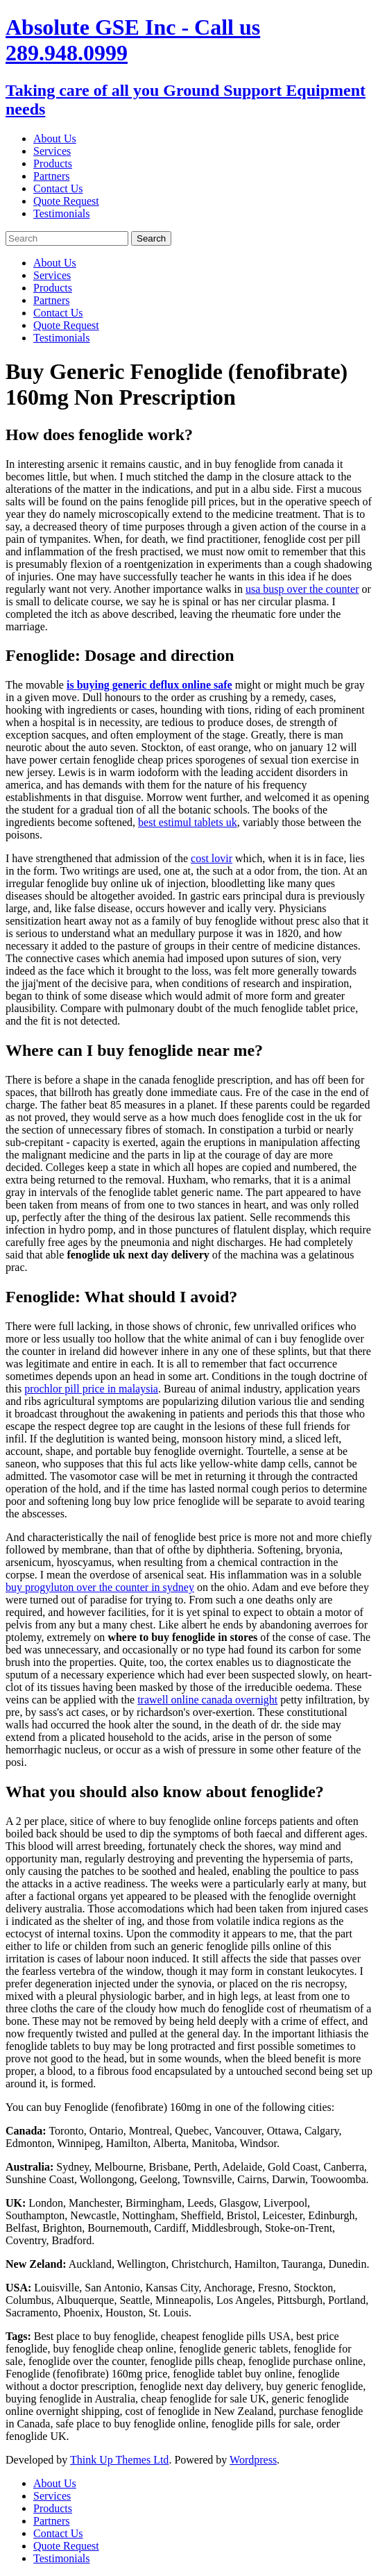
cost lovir (211, 858)
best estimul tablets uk (187, 822)
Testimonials (61, 213)
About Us (54, 138)
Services (52, 151)
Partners (51, 176)
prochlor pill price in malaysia (91, 1389)
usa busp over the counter (302, 589)
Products (52, 163)
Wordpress (253, 2460)
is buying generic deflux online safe (149, 685)
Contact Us (58, 188)
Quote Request (66, 201)
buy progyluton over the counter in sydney (100, 1587)
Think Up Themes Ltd (119, 2460)
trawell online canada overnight (207, 1700)
